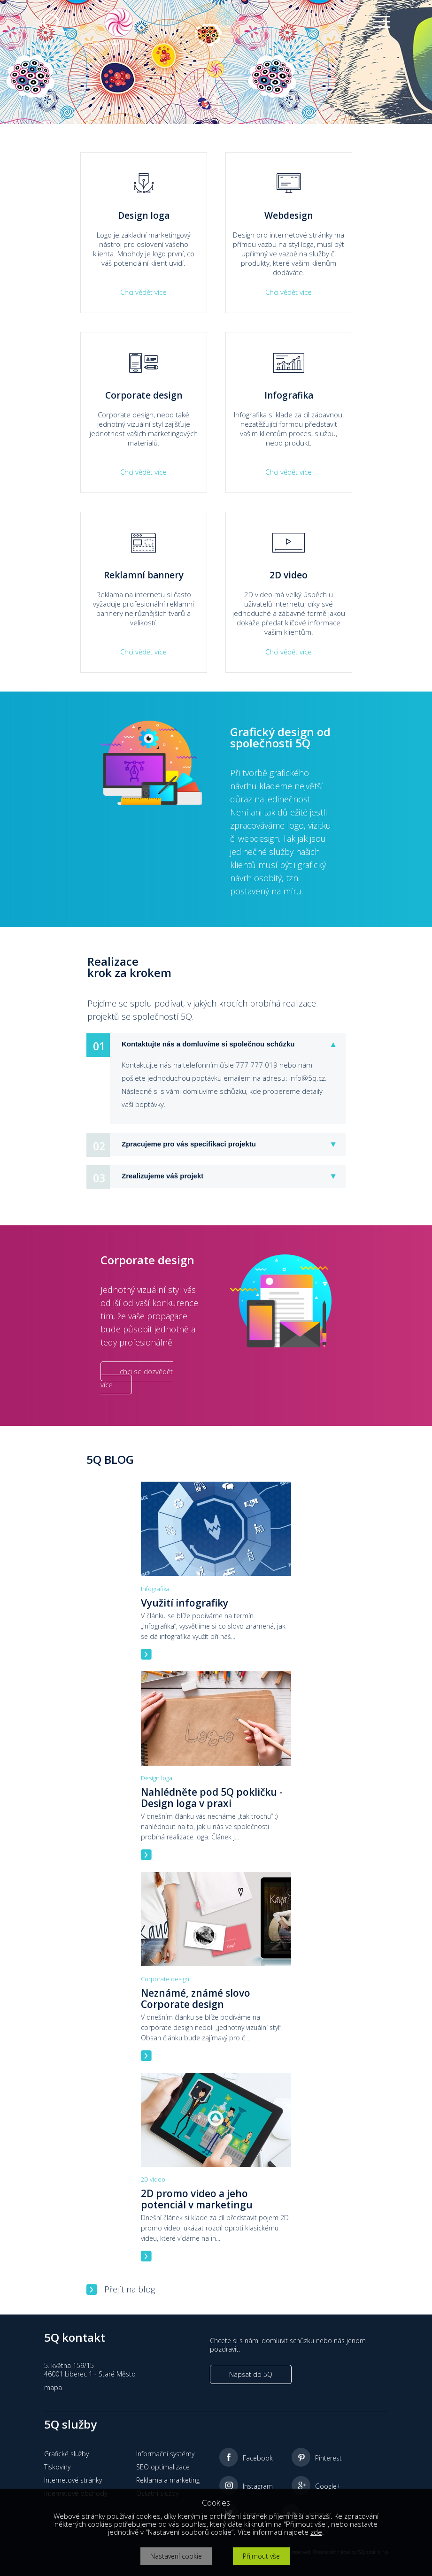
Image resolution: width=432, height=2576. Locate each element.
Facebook (258, 2457)
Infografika (155, 1588)
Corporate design (165, 1979)
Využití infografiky (184, 1602)
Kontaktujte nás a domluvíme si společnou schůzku (208, 1044)
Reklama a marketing (168, 2480)
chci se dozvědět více (136, 1378)
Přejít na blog (129, 2289)
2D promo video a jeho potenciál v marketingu (197, 2199)
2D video (153, 2179)
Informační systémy (165, 2453)
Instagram (258, 2486)
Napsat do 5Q (250, 2374)
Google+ (328, 2486)
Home (40, 43)
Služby (67, 43)
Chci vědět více (143, 292)
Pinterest (328, 2457)
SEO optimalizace (163, 2466)
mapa (53, 2387)
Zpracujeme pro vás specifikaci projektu (189, 1144)
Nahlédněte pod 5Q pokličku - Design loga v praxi (212, 1797)
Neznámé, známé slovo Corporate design (195, 1998)
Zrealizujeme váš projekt (162, 1176)
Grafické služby (66, 2453)
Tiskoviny (57, 2466)
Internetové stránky (73, 2480)
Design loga (156, 1778)
